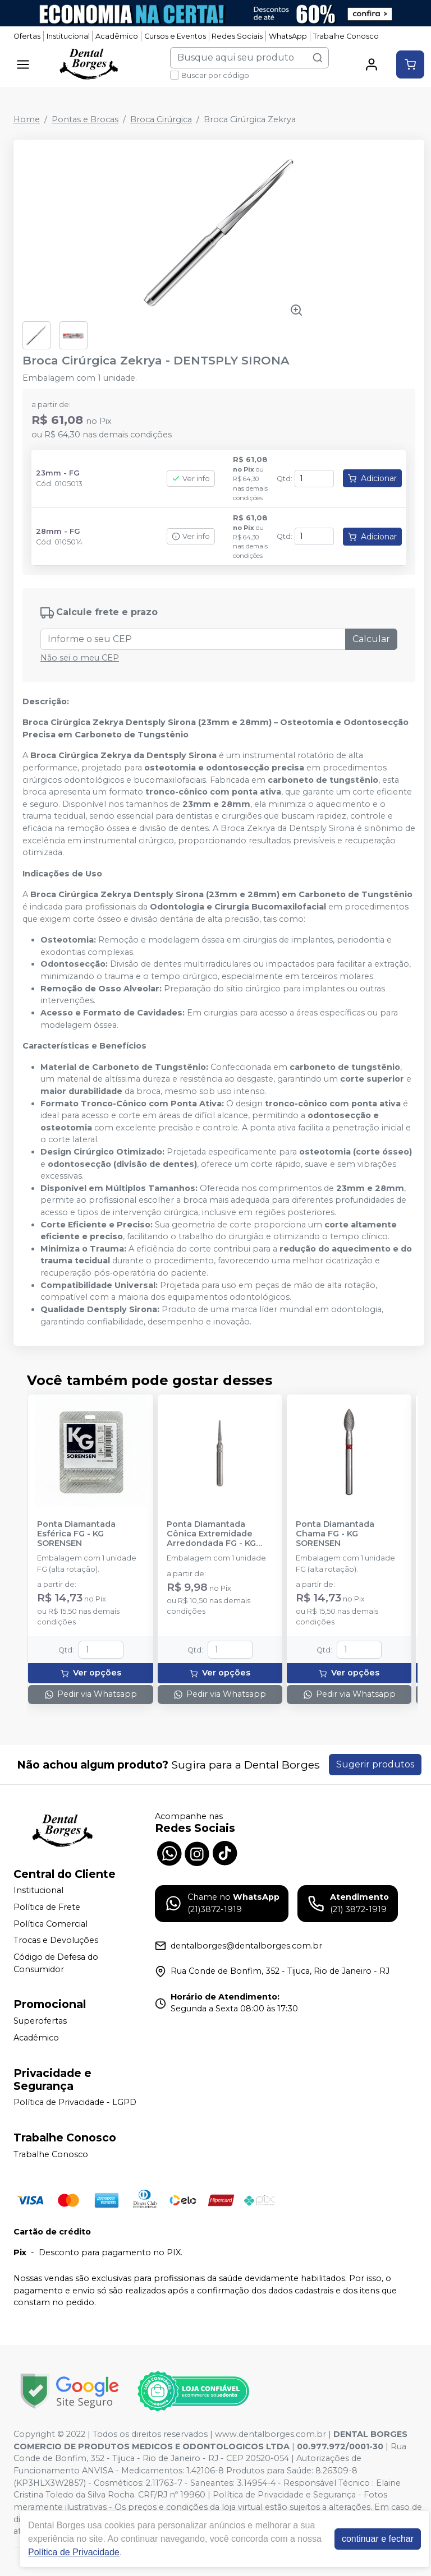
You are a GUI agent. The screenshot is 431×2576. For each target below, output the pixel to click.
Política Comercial (50, 1924)
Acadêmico (116, 36)
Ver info (191, 478)
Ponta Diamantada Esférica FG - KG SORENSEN (76, 1534)
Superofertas (40, 2021)
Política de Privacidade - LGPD (74, 2103)
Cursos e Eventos (175, 36)
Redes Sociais (237, 36)
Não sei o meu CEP (79, 658)
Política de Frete (46, 1907)
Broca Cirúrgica (161, 119)
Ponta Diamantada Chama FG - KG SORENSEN (335, 1534)
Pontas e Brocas (85, 119)
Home (26, 119)
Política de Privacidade (74, 2552)
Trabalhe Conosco (346, 36)
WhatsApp (288, 36)
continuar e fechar (378, 2538)
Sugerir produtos (375, 1764)
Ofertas (26, 36)
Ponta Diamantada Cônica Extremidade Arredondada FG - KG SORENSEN (211, 1534)
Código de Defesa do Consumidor (55, 1963)
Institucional (68, 36)
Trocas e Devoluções (55, 1940)
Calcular (371, 639)
